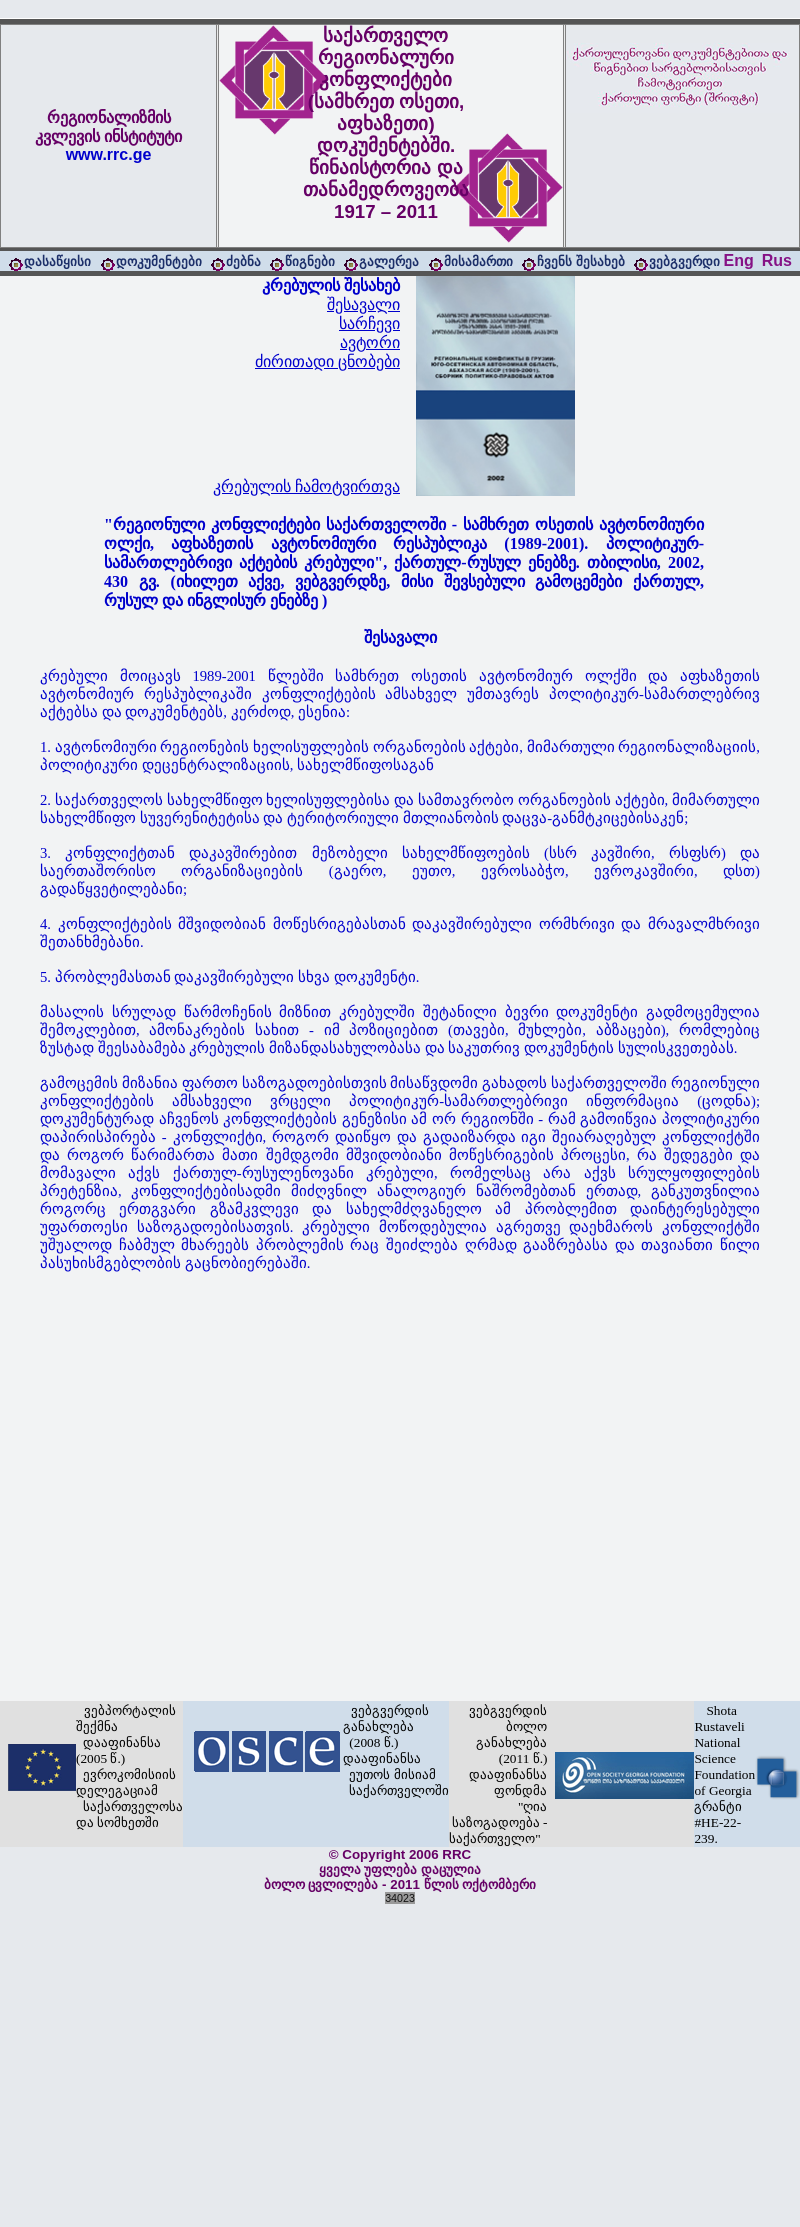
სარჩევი (369, 323)
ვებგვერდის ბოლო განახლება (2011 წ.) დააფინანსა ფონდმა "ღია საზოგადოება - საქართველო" (498, 1774)
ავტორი (370, 342)
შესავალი (363, 304)
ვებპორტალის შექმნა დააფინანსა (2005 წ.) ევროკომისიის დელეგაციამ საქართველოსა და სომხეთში (129, 1766)
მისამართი (478, 261)
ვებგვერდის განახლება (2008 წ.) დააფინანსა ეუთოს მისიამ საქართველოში (396, 1750)
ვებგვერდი (684, 261)
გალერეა (389, 261)
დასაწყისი (57, 261)
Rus (777, 260)
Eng (739, 260)
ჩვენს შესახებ (581, 261)
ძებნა (243, 261)
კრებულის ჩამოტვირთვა (306, 486)
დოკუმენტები (159, 261)
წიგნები (310, 261)
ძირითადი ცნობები (327, 361)
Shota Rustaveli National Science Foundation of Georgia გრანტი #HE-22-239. (724, 1774)
